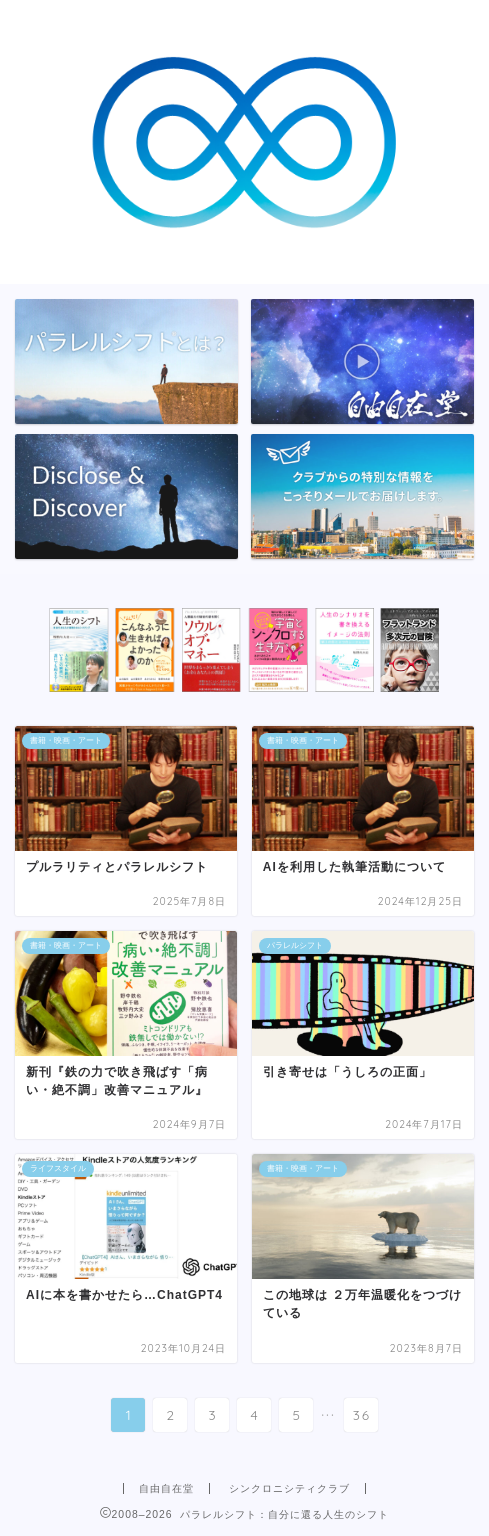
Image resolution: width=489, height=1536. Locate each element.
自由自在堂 (166, 1488)
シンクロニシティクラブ (289, 1488)
